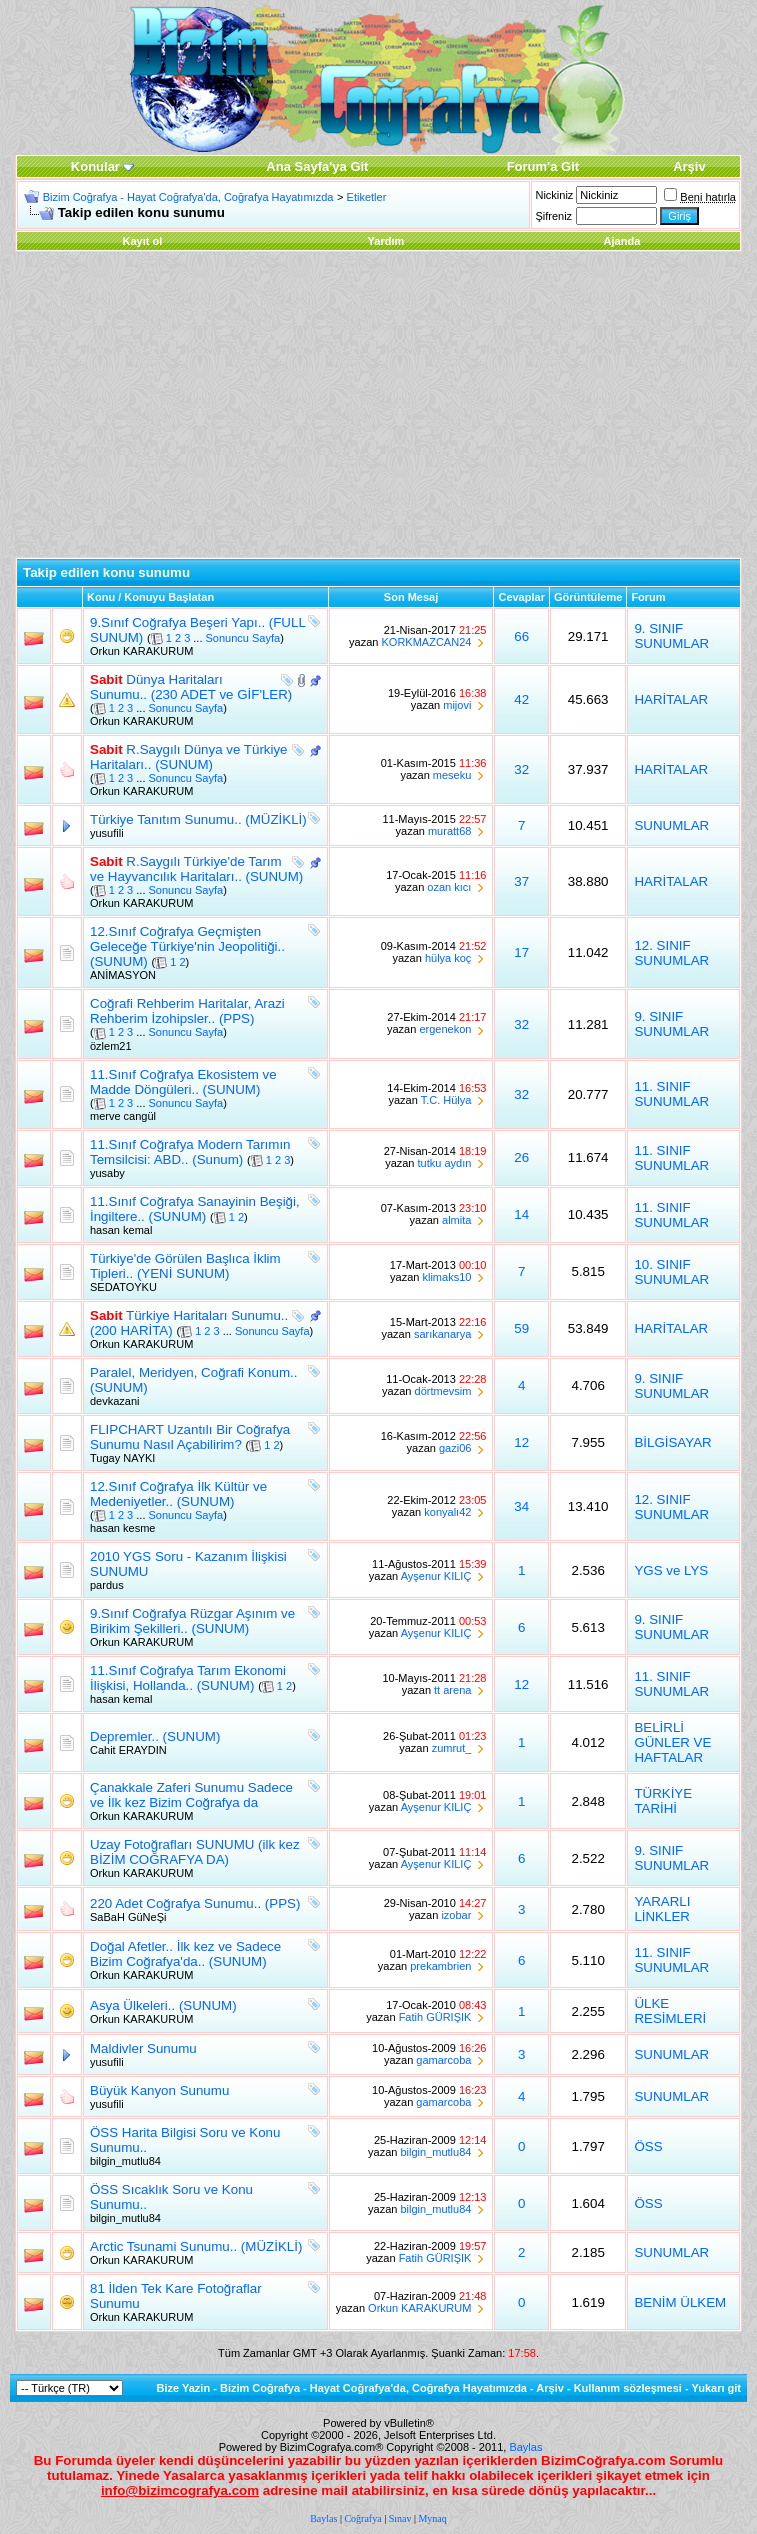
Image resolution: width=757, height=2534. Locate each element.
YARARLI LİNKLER (662, 1909)
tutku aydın (445, 1163)
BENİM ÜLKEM (680, 2302)
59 (521, 1328)
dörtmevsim (443, 1391)
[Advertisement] (378, 407)
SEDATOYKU (123, 1287)
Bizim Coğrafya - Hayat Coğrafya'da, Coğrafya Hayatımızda (188, 197)
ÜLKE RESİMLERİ (670, 2011)
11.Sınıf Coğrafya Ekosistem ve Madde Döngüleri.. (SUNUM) (183, 1082)
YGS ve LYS (671, 1570)
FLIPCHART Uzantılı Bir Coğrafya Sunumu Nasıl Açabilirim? (190, 1437)
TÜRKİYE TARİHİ (663, 1801)
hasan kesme (122, 1528)
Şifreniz (553, 216)
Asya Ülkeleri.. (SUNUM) (163, 2005)
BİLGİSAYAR (672, 1442)
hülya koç (448, 958)
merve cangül (123, 1116)
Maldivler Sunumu (143, 2048)
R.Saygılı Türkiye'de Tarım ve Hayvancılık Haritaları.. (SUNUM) (196, 869)
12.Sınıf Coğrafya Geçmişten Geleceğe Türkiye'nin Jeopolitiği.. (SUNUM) (187, 946)
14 (521, 1214)
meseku (452, 775)
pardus (107, 1585)
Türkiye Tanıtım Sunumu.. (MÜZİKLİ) (198, 819)
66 (521, 636)
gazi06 (455, 1448)
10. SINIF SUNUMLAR (671, 1272)
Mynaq (432, 2518)
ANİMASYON (123, 975)
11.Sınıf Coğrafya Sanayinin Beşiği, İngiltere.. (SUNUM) (195, 1209)
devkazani (115, 1401)
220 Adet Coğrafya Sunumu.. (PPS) (195, 1903)
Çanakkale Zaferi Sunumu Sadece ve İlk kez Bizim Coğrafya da (191, 1795)
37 (521, 881)
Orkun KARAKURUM (141, 651)
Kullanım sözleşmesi (628, 2388)
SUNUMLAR (671, 825)
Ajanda (622, 241)
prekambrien (440, 1966)
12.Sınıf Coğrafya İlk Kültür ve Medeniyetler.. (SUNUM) (178, 1494)
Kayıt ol (143, 241)
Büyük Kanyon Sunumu (159, 2090)
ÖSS (648, 2146)
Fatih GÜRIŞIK (435, 2017)
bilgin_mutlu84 (125, 2161)
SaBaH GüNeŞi (128, 1917)
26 (521, 1157)
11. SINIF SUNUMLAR (671, 1094)
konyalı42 (447, 1512)
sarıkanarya (442, 1334)
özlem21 (111, 1046)
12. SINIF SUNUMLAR (671, 953)
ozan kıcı (449, 887)
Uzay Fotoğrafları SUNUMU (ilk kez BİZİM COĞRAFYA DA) (195, 1852)
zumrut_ (452, 1748)
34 (521, 1506)
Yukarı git (716, 2388)
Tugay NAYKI (122, 1458)
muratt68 (449, 831)
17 (521, 952)
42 (521, 699)
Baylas (525, 2447)
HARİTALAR (671, 699)
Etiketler (367, 197)
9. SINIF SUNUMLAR (671, 636)
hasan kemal (121, 1230)
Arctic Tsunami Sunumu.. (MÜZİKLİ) (196, 2246)
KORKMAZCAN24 (427, 642)
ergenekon (445, 1029)
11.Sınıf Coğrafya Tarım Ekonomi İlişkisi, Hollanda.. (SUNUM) (188, 1678)
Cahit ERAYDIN (128, 1750)
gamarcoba (443, 2060)
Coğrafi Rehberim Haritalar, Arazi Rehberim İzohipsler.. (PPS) (187, 1011)
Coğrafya (362, 2518)
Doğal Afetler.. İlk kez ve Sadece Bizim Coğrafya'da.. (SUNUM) (185, 1954)
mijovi (457, 705)
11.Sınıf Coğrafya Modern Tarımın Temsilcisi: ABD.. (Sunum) (190, 1152)
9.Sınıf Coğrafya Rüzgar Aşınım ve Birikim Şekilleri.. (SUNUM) (192, 1621)
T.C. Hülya (446, 1100)
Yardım (386, 241)
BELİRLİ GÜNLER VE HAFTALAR (672, 1742)
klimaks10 (446, 1277)
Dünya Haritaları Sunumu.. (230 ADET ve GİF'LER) (191, 687)
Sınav (400, 2518)
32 (521, 769)
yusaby (107, 1173)
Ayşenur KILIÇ (436, 1576)
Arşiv (550, 2388)
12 (521, 1442)
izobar (456, 1915)
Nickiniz (554, 195)
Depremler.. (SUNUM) (155, 1736)
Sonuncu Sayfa (243, 638)
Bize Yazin (184, 2388)
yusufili (107, 833)
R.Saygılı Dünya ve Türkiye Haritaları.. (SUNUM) (189, 757)
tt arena (452, 1690)
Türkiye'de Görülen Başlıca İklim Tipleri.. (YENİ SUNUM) (185, 1266)
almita (456, 1220)
